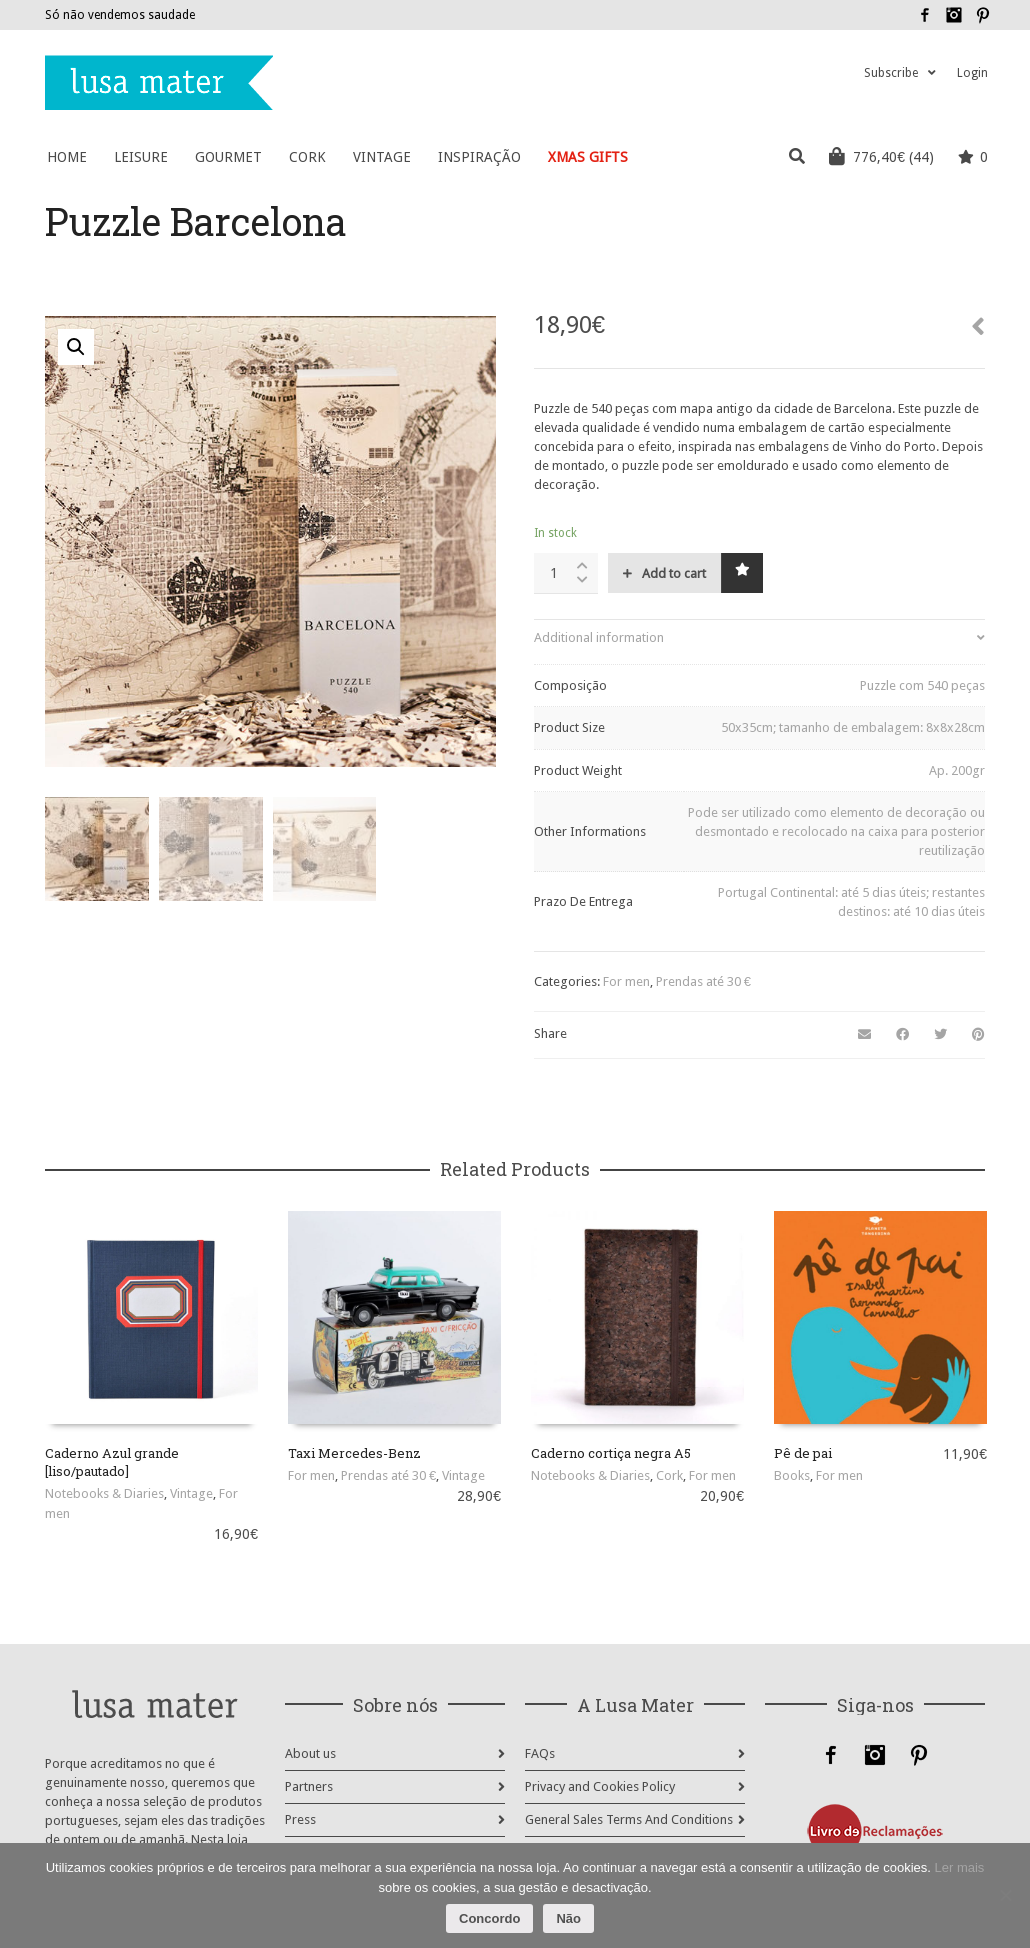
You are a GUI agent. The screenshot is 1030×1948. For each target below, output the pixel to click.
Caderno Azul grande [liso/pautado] (112, 1462)
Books (792, 1475)
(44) (881, 156)
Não (568, 1918)
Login (972, 73)
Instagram (954, 15)
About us (310, 1753)
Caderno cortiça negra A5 (611, 1453)
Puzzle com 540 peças (922, 685)
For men (626, 981)
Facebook (925, 15)
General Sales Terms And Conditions (629, 1819)
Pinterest (983, 15)
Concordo (489, 1918)
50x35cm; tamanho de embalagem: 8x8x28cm (853, 727)
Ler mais (959, 1867)
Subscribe (891, 73)
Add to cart (674, 573)
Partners (309, 1786)
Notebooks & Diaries (104, 1493)
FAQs (540, 1753)
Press (300, 1819)
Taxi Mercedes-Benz (354, 1453)
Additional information (599, 637)
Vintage (191, 1493)
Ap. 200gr (957, 770)
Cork (669, 1475)
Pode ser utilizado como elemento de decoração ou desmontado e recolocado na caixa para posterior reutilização (836, 831)
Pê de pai (803, 1453)
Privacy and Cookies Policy (600, 1786)
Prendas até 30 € (703, 981)
